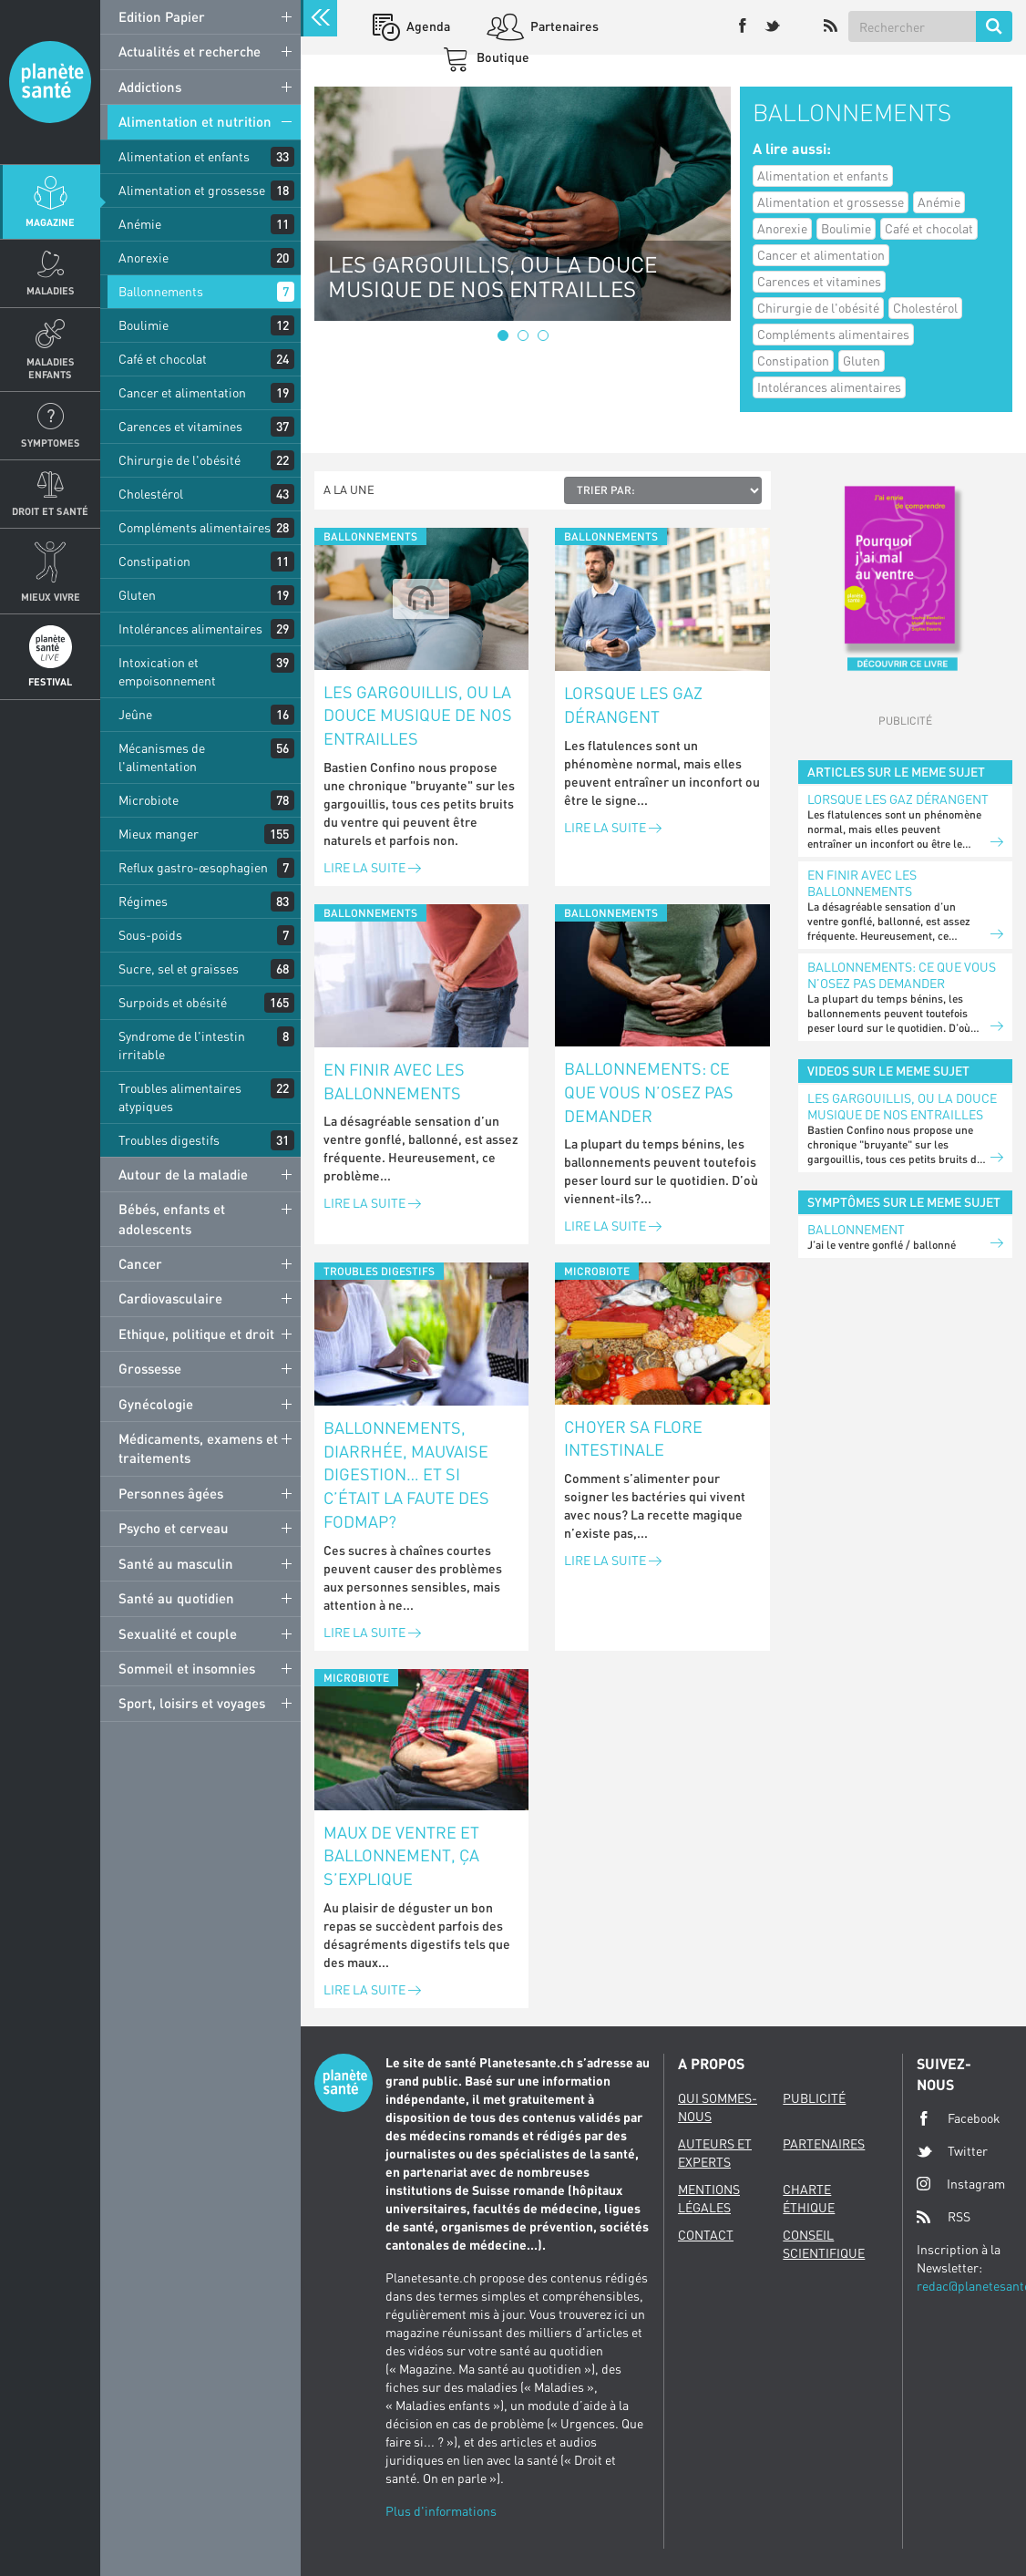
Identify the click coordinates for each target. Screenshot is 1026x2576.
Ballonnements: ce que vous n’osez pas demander (649, 1091)
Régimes (143, 901)
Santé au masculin (175, 1563)
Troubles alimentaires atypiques (179, 1097)
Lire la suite (372, 867)
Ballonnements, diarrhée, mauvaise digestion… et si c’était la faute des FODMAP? (406, 1474)
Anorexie (143, 257)
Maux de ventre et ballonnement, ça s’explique (401, 1855)
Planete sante (50, 82)
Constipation (154, 561)
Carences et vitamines (180, 426)
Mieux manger (158, 833)
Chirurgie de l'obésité (179, 460)
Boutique (501, 57)
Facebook (958, 2118)
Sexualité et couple (177, 1633)
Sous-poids (150, 935)
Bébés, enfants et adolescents (171, 1218)
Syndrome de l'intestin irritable (181, 1045)
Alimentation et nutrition (195, 121)
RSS (943, 2217)
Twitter (952, 2151)
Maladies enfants (50, 367)
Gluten (137, 595)
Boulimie (143, 325)
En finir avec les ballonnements (394, 1081)
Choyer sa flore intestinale (633, 1438)
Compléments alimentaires (194, 527)
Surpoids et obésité (172, 1002)
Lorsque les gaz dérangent (633, 704)
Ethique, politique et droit (196, 1333)
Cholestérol (150, 493)
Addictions (149, 86)
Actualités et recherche (189, 51)
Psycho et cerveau (173, 1528)
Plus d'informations (441, 2511)
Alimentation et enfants (184, 156)
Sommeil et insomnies (186, 1668)
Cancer (140, 1263)
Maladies (50, 290)
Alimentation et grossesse (191, 190)
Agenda (427, 26)
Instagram (961, 2183)
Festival (50, 681)
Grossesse (149, 1368)
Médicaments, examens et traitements (198, 1448)
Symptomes (50, 442)
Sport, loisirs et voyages (191, 1703)
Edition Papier (161, 16)
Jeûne (135, 714)
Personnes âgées (170, 1493)
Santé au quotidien (176, 1598)
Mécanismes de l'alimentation (161, 757)
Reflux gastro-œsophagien (193, 867)
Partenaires (563, 26)
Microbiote (148, 800)
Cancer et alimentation (182, 392)
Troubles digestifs (169, 1140)
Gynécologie (155, 1404)
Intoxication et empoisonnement (167, 671)
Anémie (139, 224)
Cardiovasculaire (170, 1298)
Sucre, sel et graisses (178, 968)
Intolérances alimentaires (190, 628)
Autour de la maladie (183, 1174)
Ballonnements (160, 291)
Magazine (50, 222)
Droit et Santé (50, 511)
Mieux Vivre (50, 597)
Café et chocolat (162, 358)
